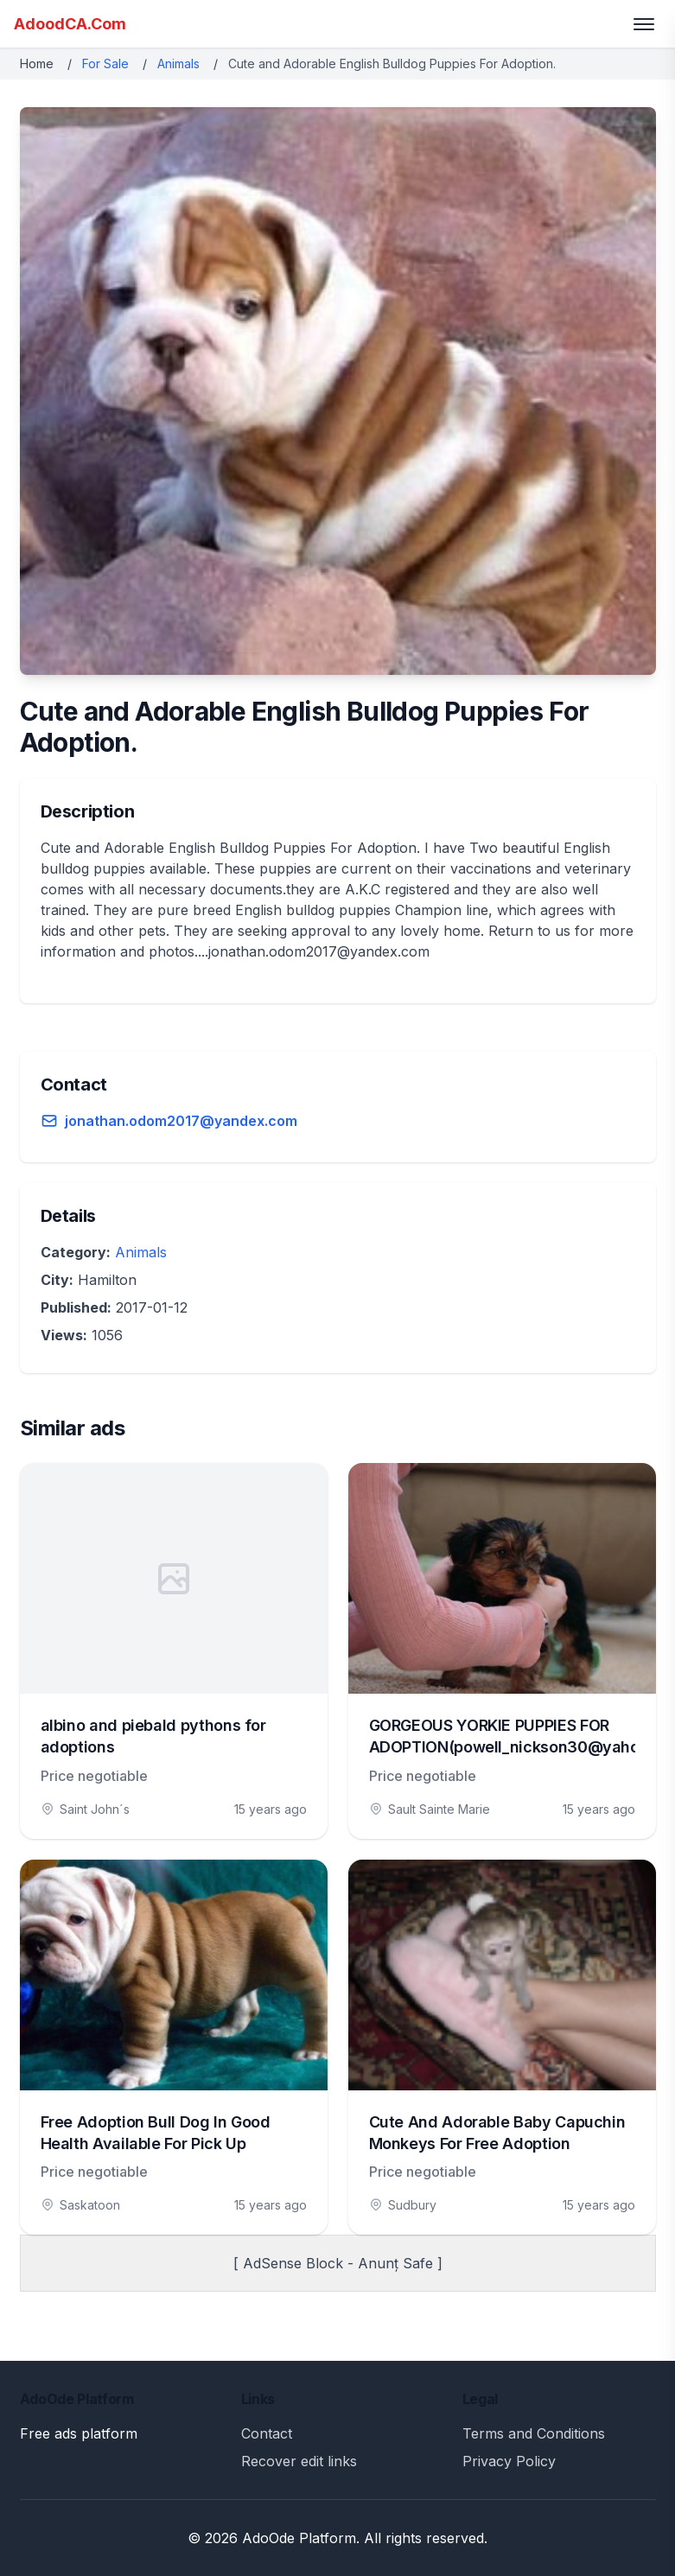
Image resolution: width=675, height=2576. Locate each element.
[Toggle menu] (644, 24)
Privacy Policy (509, 2461)
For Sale (105, 63)
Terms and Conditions (533, 2433)
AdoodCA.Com (70, 24)
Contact (266, 2433)
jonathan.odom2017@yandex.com (181, 1120)
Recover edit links (299, 2461)
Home (37, 63)
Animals (178, 63)
